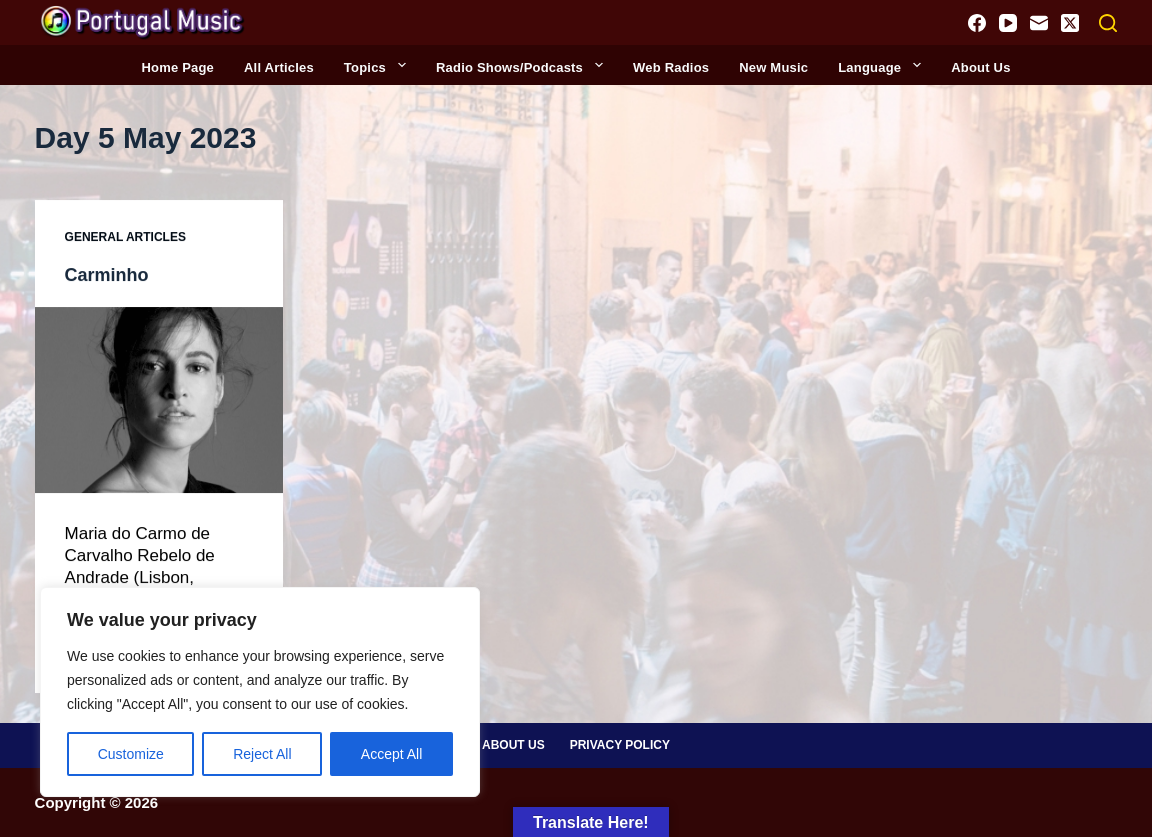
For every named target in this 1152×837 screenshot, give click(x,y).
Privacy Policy (620, 744)
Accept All (391, 754)
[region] (260, 692)
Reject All (262, 754)
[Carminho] (159, 401)
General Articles (125, 239)
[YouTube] (1008, 23)
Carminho (111, 275)
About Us (513, 744)
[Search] (1108, 23)
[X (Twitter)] (1070, 23)
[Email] (1039, 23)
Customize (131, 754)
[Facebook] (977, 23)
